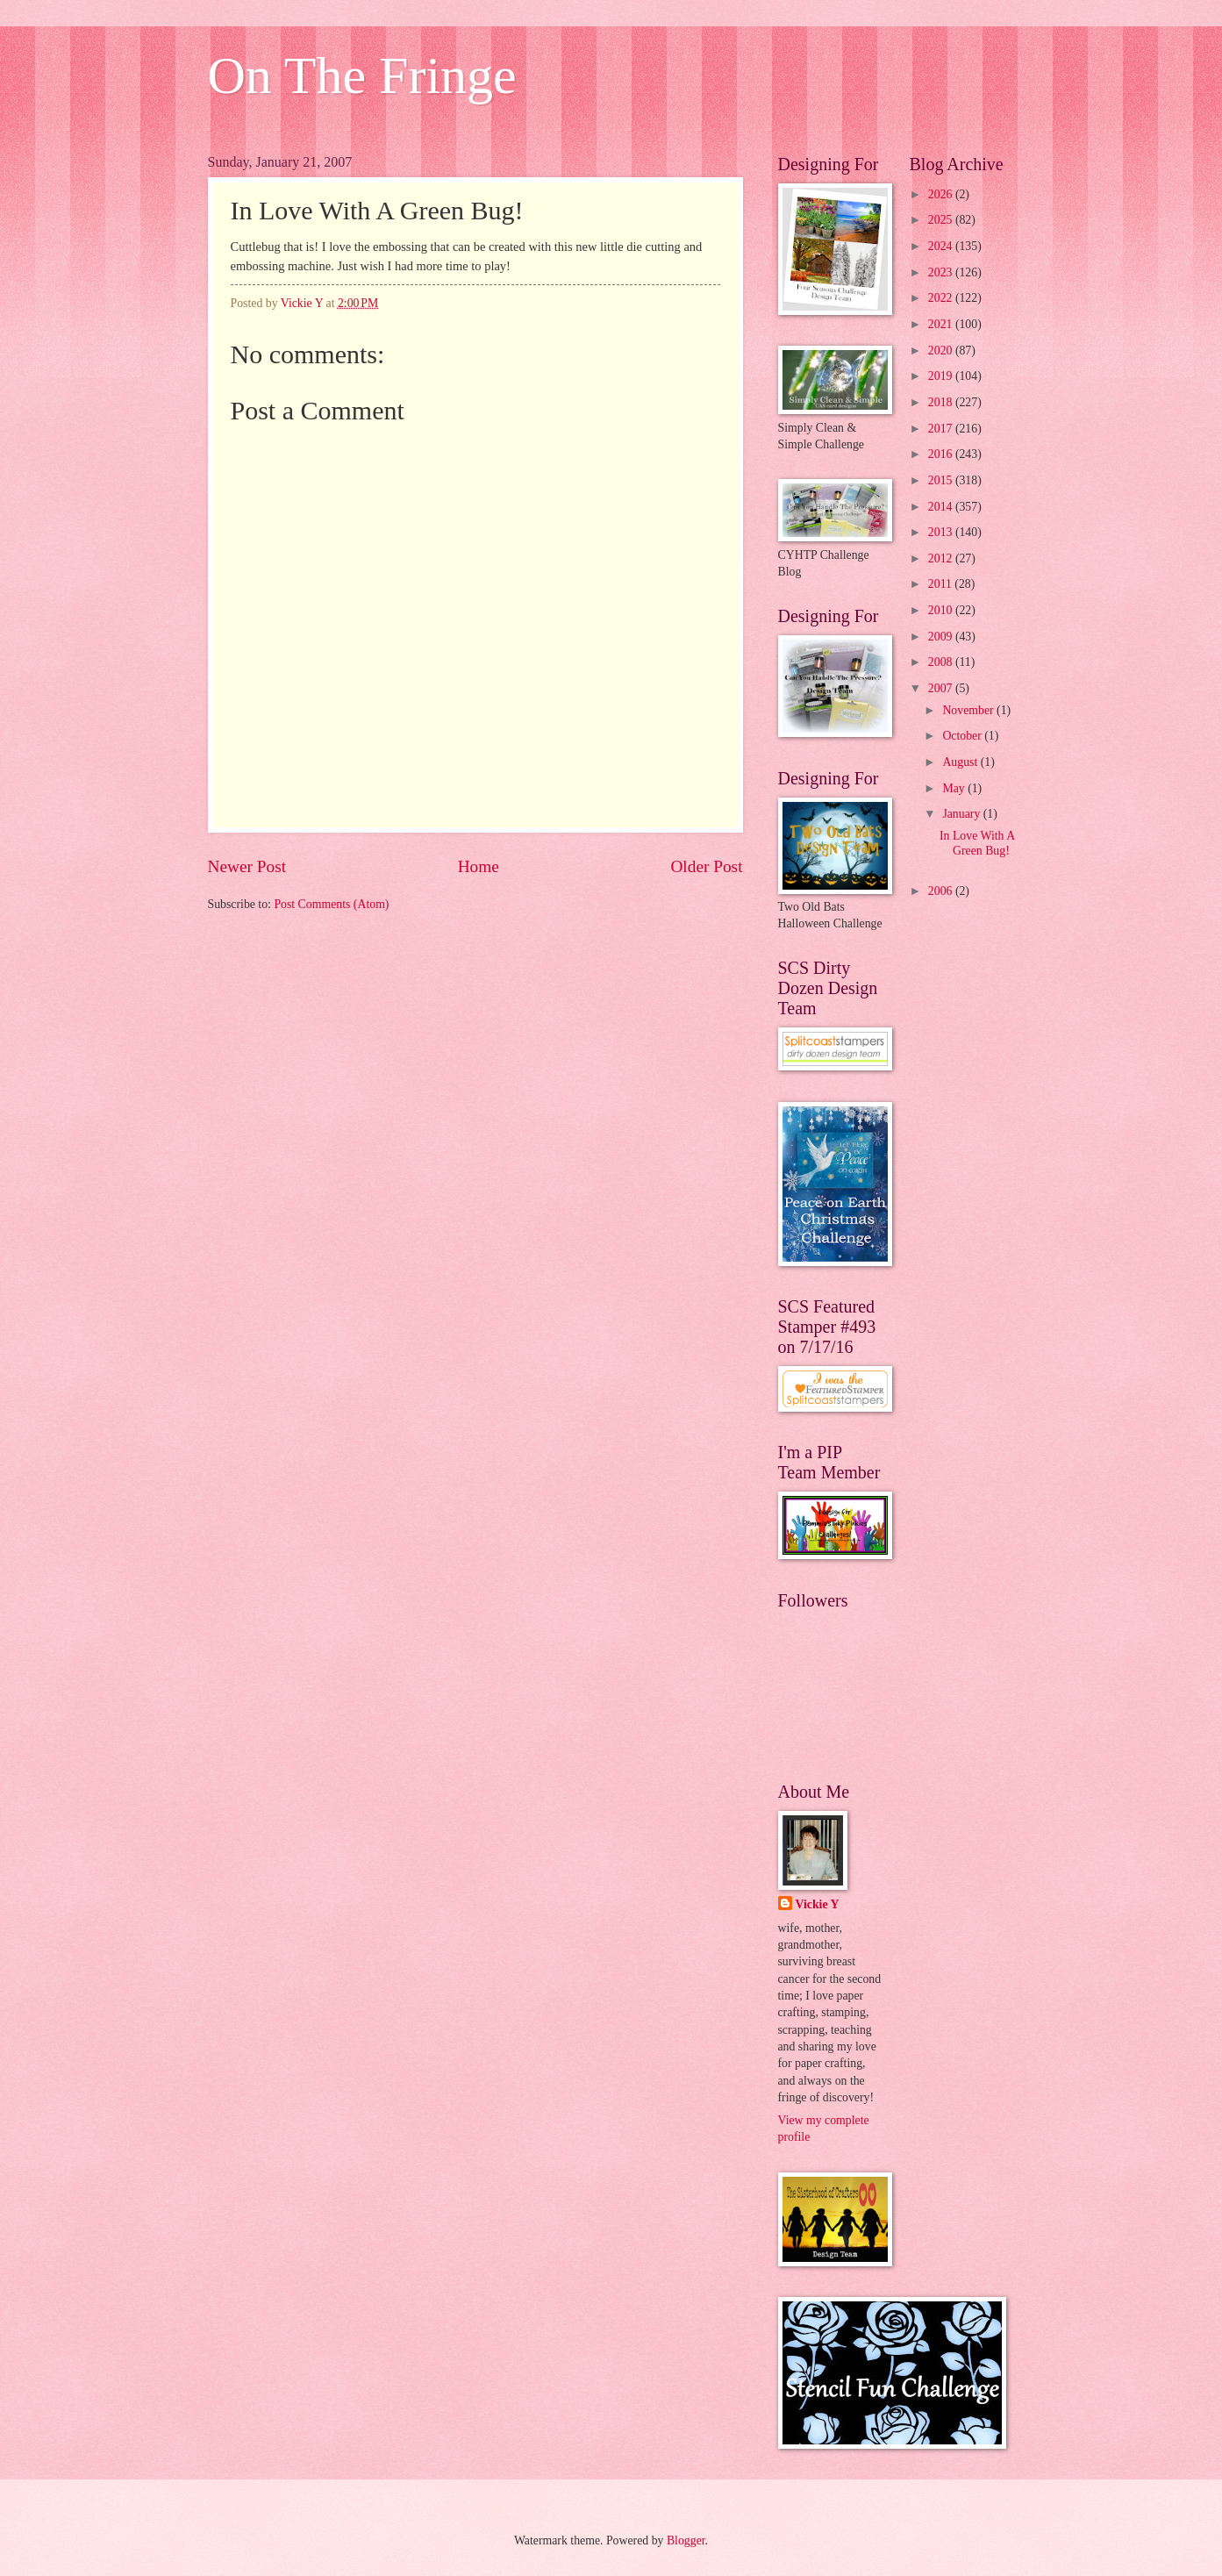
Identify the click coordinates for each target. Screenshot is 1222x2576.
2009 (941, 636)
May (955, 788)
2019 (941, 376)
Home (478, 866)
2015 (941, 480)
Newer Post (247, 866)
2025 (941, 219)
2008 (941, 662)
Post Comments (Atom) (331, 904)
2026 (941, 194)
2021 (941, 324)
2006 (941, 891)
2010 (941, 610)
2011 (941, 583)
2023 (941, 272)
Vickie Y (818, 1904)
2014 (941, 506)
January (962, 813)
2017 (941, 428)
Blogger (686, 2540)
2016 (941, 454)
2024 (941, 246)
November (969, 710)
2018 (941, 402)
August (961, 762)
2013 (941, 532)
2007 (941, 688)
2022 (941, 297)
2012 (941, 558)
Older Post (706, 866)
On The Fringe (362, 75)
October (963, 735)
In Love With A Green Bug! (977, 843)
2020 (941, 350)
